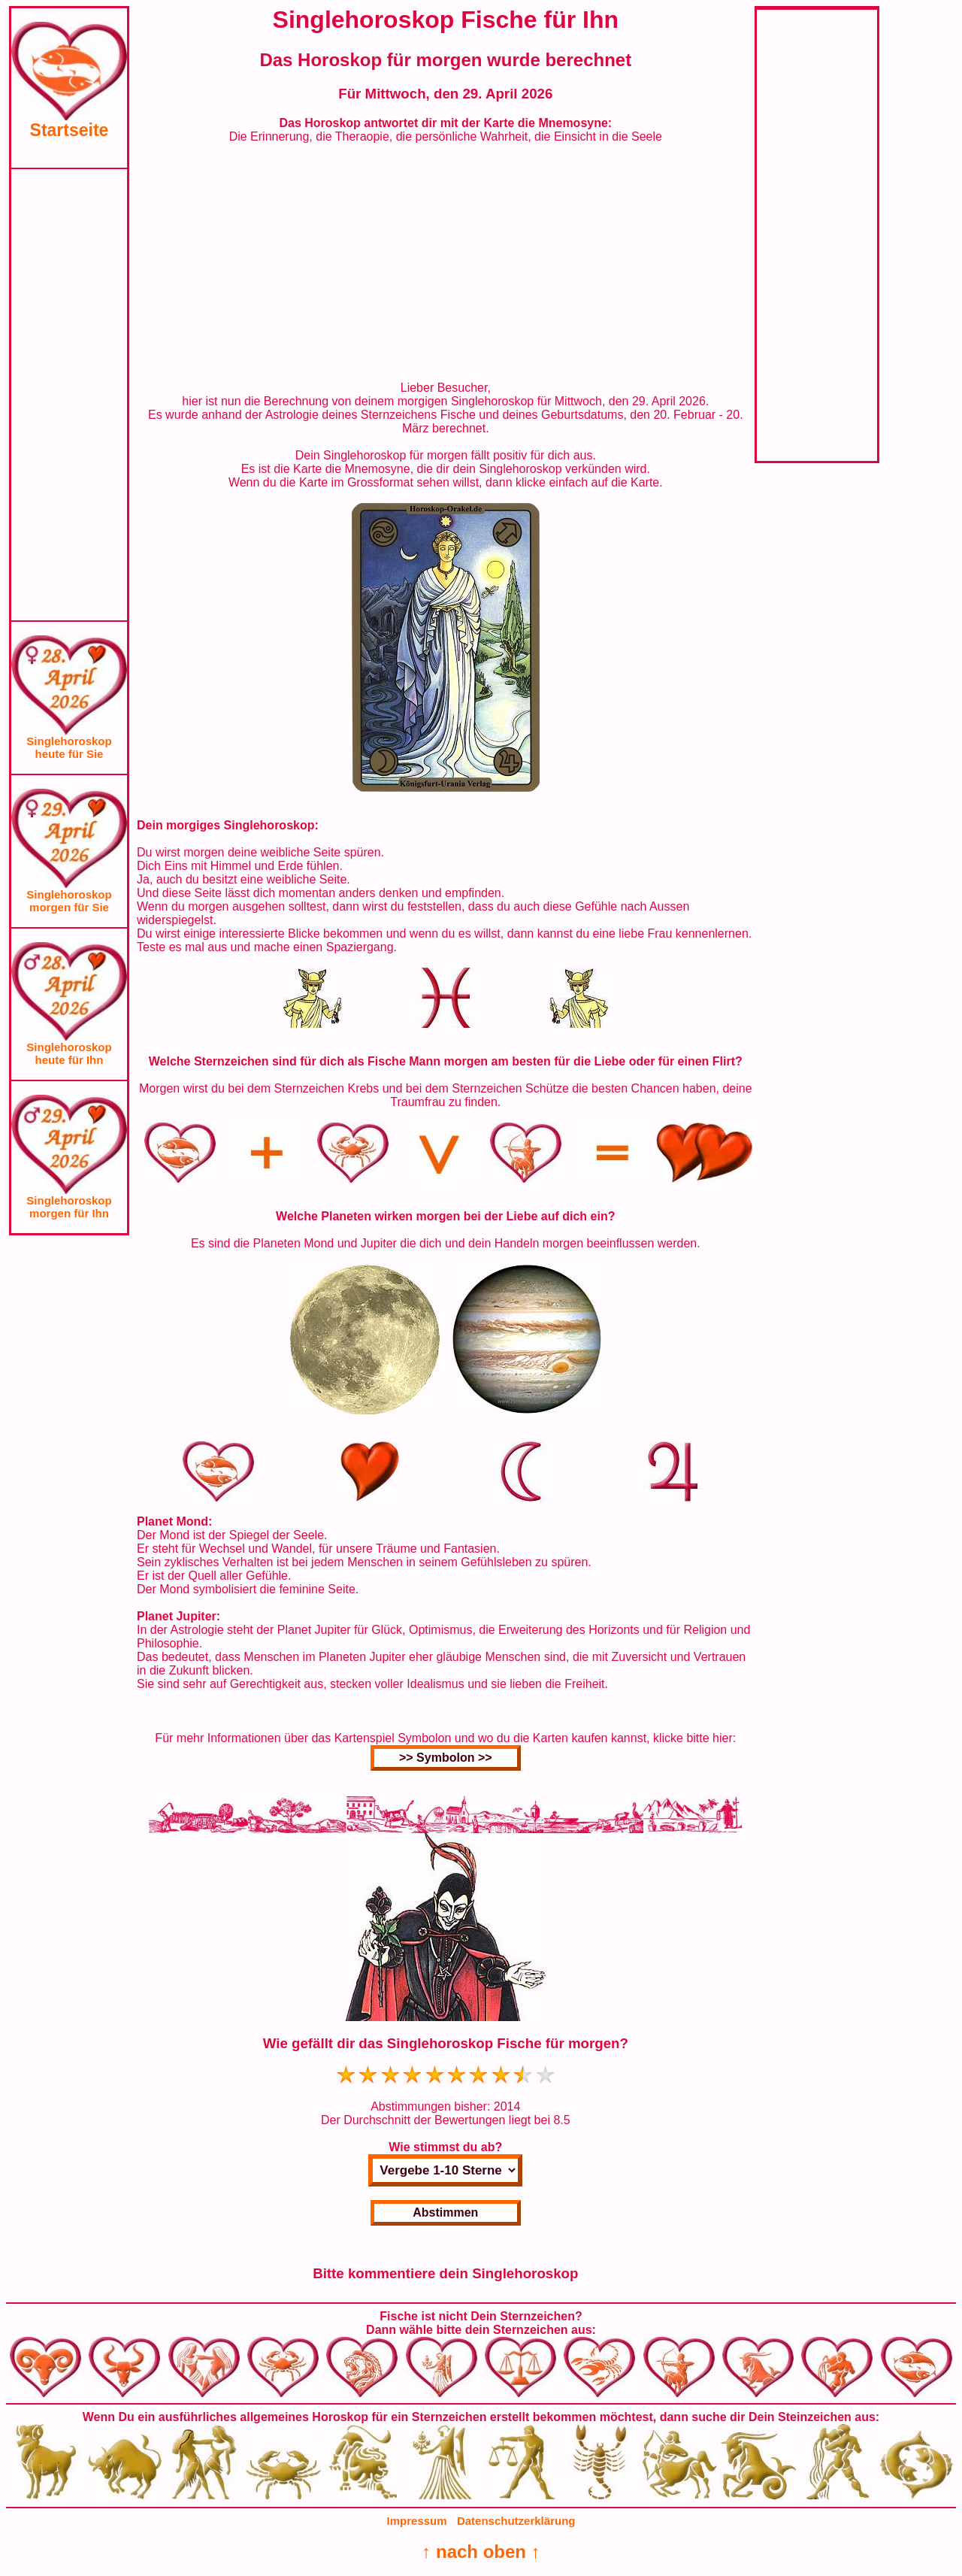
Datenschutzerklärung (516, 2520)
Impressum (417, 2520)
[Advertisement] (69, 394)
